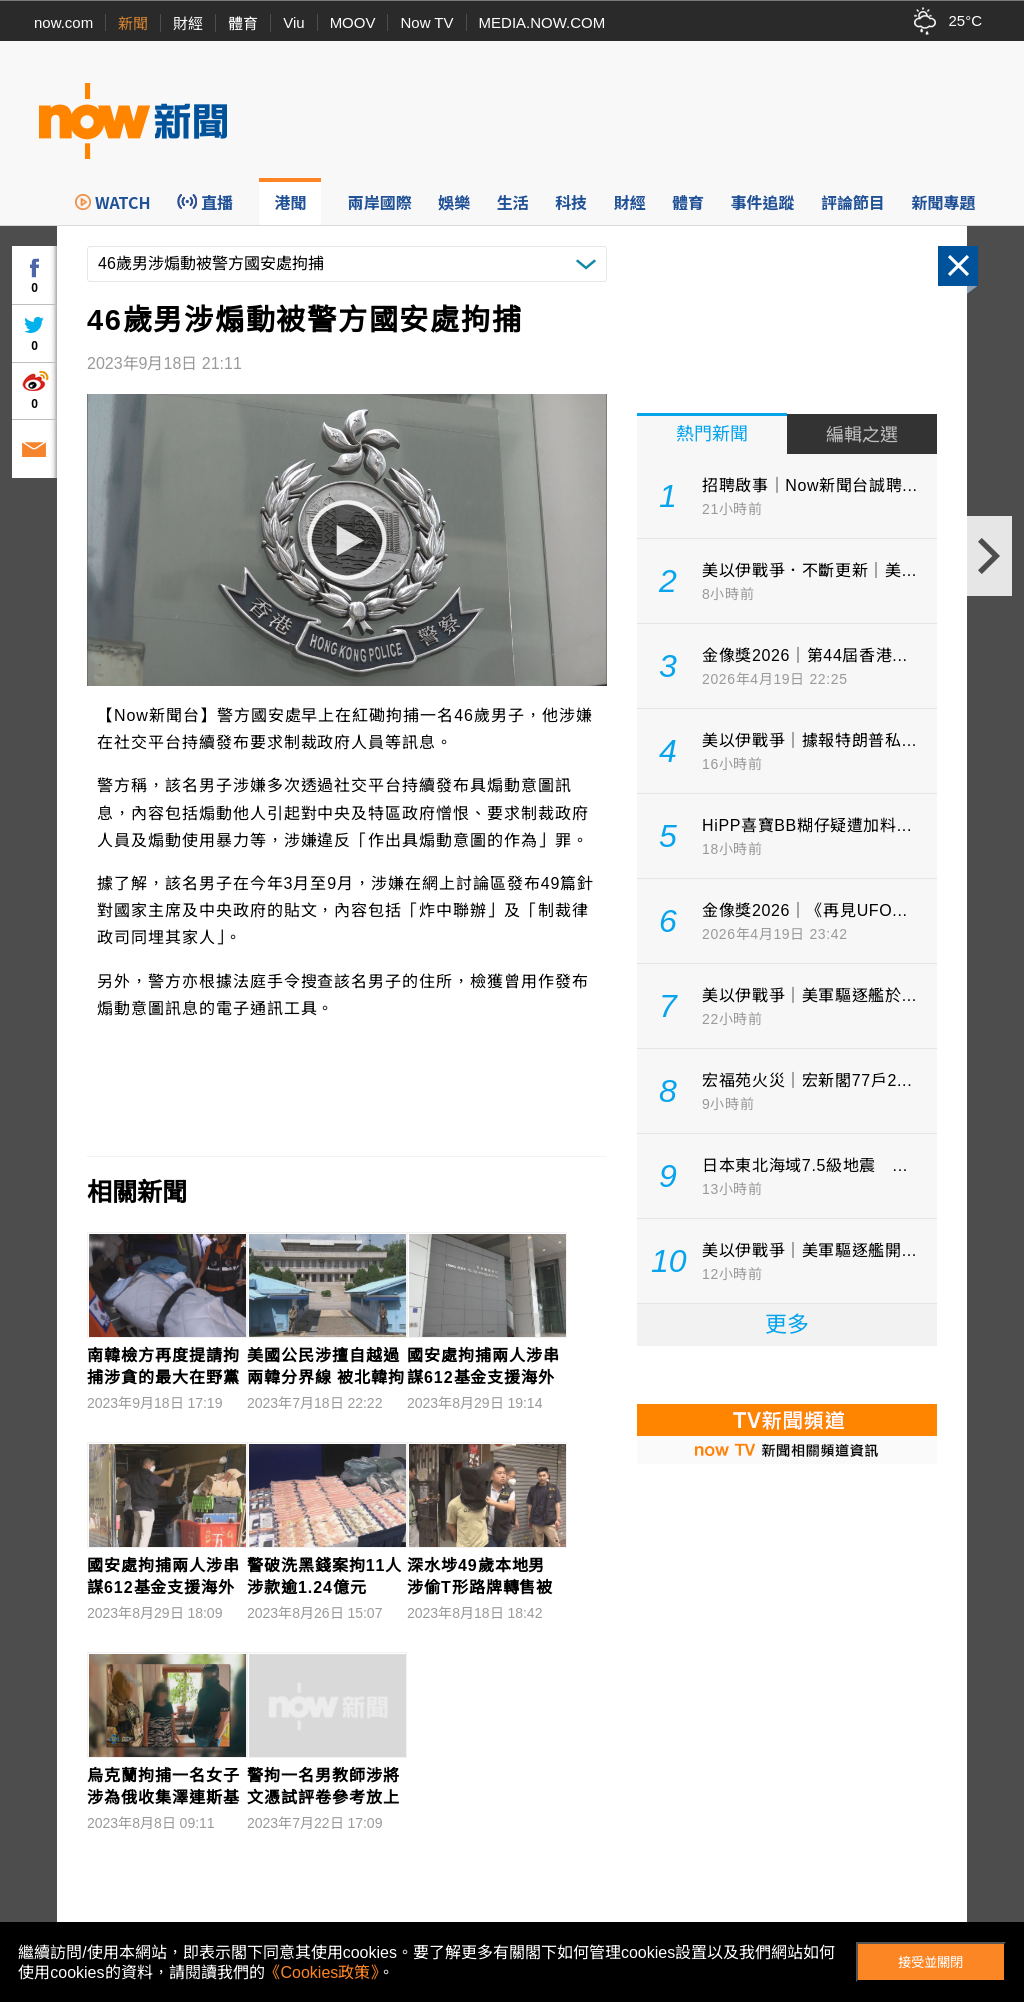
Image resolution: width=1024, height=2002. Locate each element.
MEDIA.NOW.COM (542, 22)
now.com (63, 22)
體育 (243, 23)
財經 (188, 23)
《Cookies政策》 (322, 1972)
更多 (787, 1324)
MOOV (353, 22)
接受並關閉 (930, 1962)
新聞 (133, 23)
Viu (293, 22)
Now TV (426, 22)
